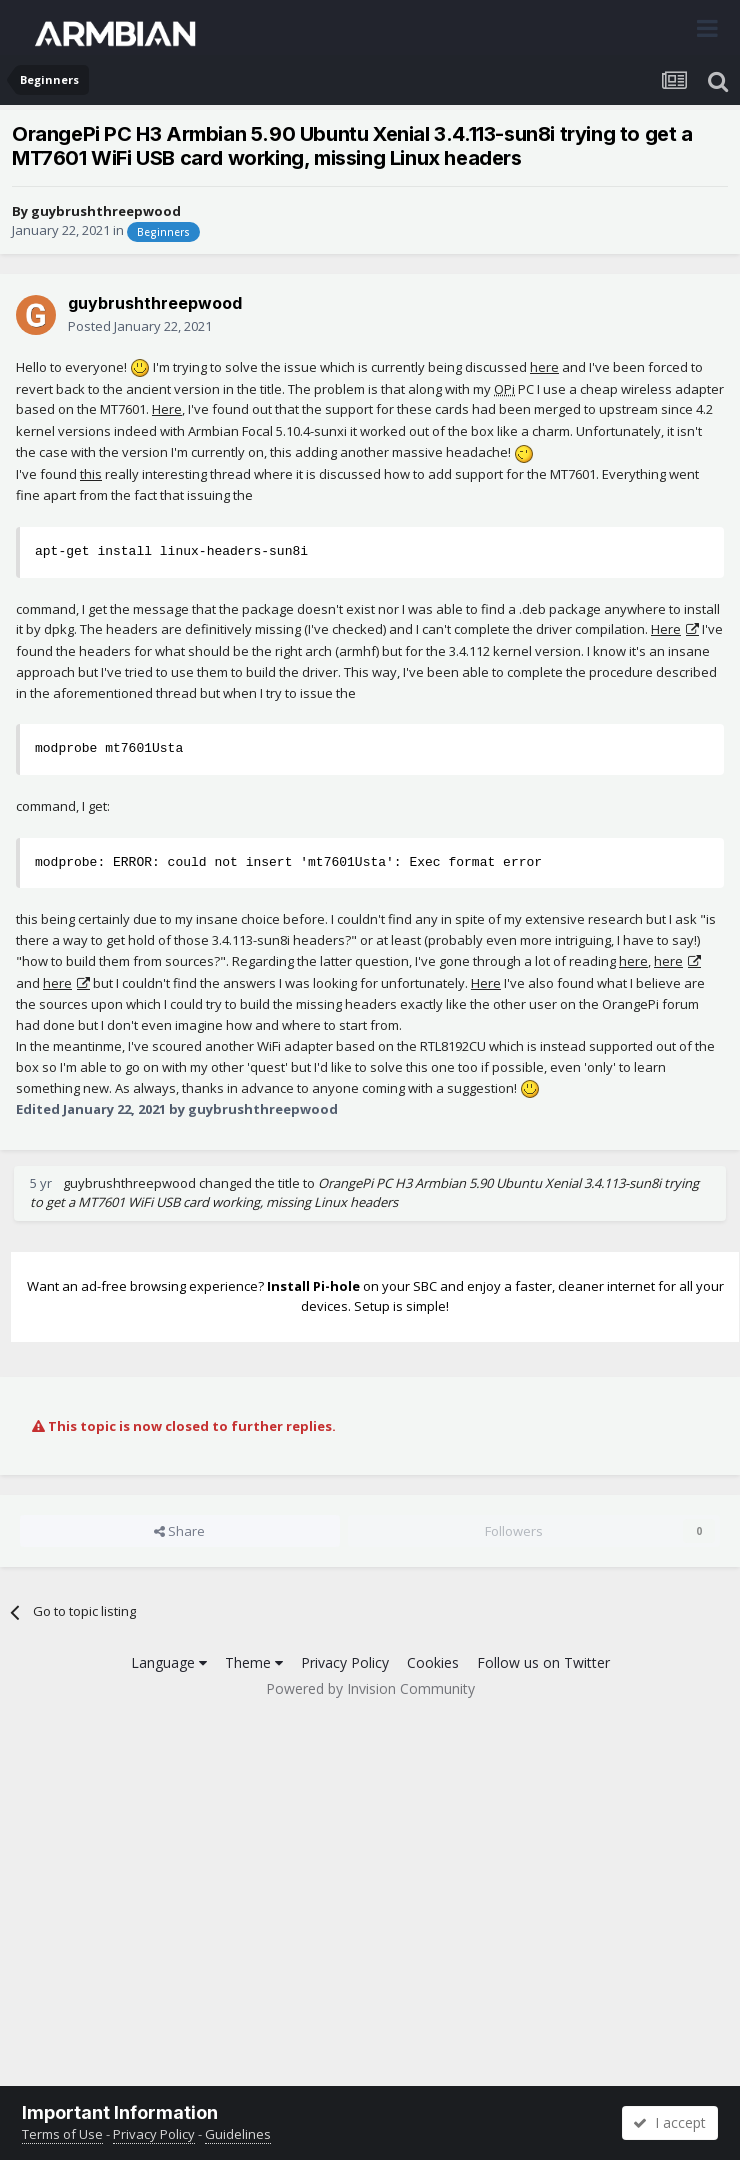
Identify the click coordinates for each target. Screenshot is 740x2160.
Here (167, 409)
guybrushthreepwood (106, 211)
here (544, 367)
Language (169, 1662)
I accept (669, 2122)
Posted (140, 326)
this (91, 474)
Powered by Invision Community (370, 1688)
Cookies (433, 1662)
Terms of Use (62, 2134)
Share (179, 1531)
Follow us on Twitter (543, 1662)
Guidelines (238, 2134)
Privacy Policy (345, 1662)
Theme (254, 1662)
